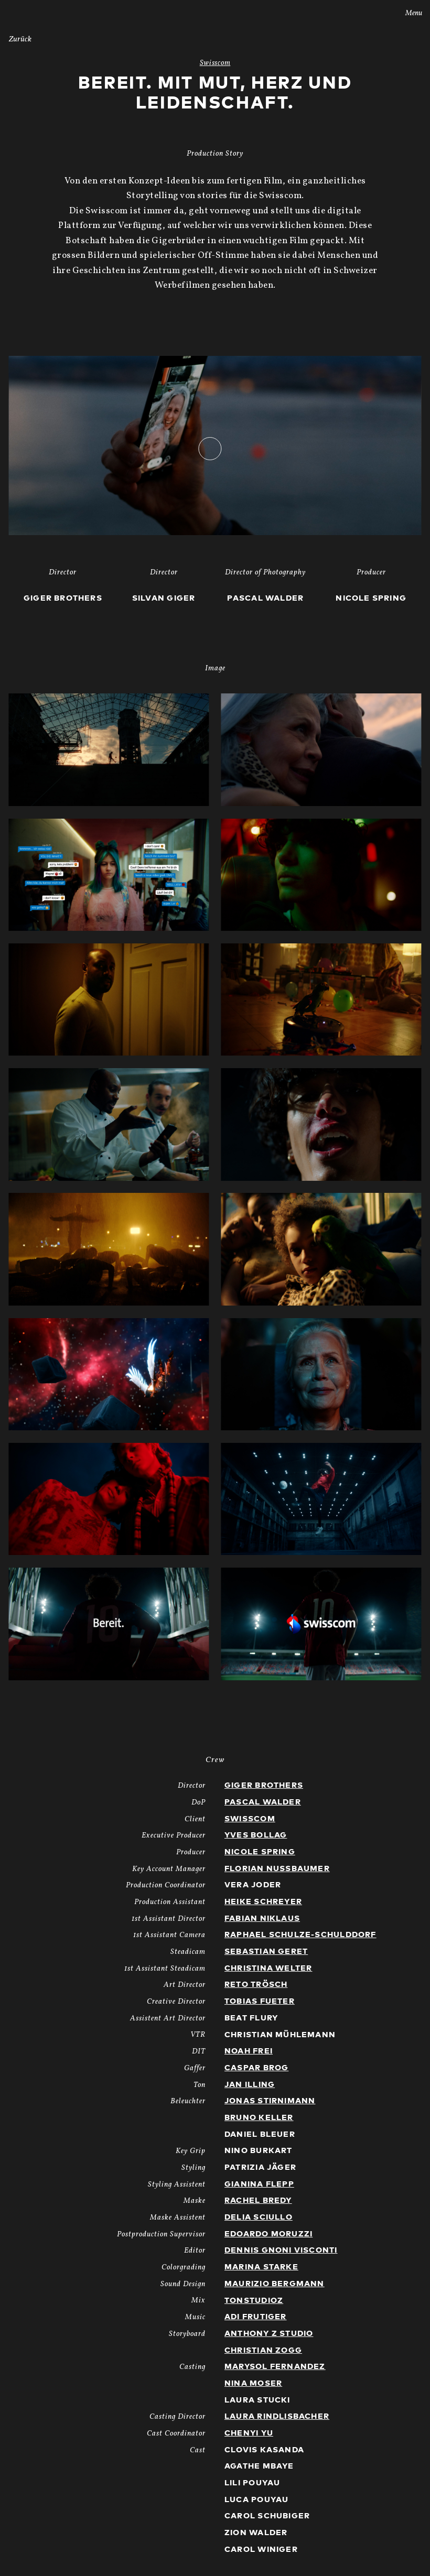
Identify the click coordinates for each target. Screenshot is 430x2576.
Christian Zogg (263, 2350)
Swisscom (249, 1819)
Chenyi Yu (248, 2433)
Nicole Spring (259, 1852)
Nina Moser (253, 2383)
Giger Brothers (263, 1785)
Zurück (20, 39)
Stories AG (29, 12)
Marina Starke (261, 2267)
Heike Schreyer (263, 1902)
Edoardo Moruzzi (268, 2234)
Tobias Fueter (259, 2001)
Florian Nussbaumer (277, 1869)
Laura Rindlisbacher (276, 2416)
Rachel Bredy (258, 2200)
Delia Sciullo (258, 2217)
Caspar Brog (256, 2068)
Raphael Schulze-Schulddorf (300, 1935)
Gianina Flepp (259, 2184)
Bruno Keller (259, 2118)
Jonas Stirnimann (269, 2101)
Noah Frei (248, 2051)
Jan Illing (249, 2085)
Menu (406, 13)
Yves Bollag (255, 1835)
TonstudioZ (253, 2301)
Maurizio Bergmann (274, 2284)
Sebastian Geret (266, 1951)
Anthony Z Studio (268, 2334)
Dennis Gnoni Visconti (281, 2250)
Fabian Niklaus (262, 1918)
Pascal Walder (262, 1802)
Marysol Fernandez (275, 2367)
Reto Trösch (255, 1984)
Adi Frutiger (255, 2317)
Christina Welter (268, 1968)
